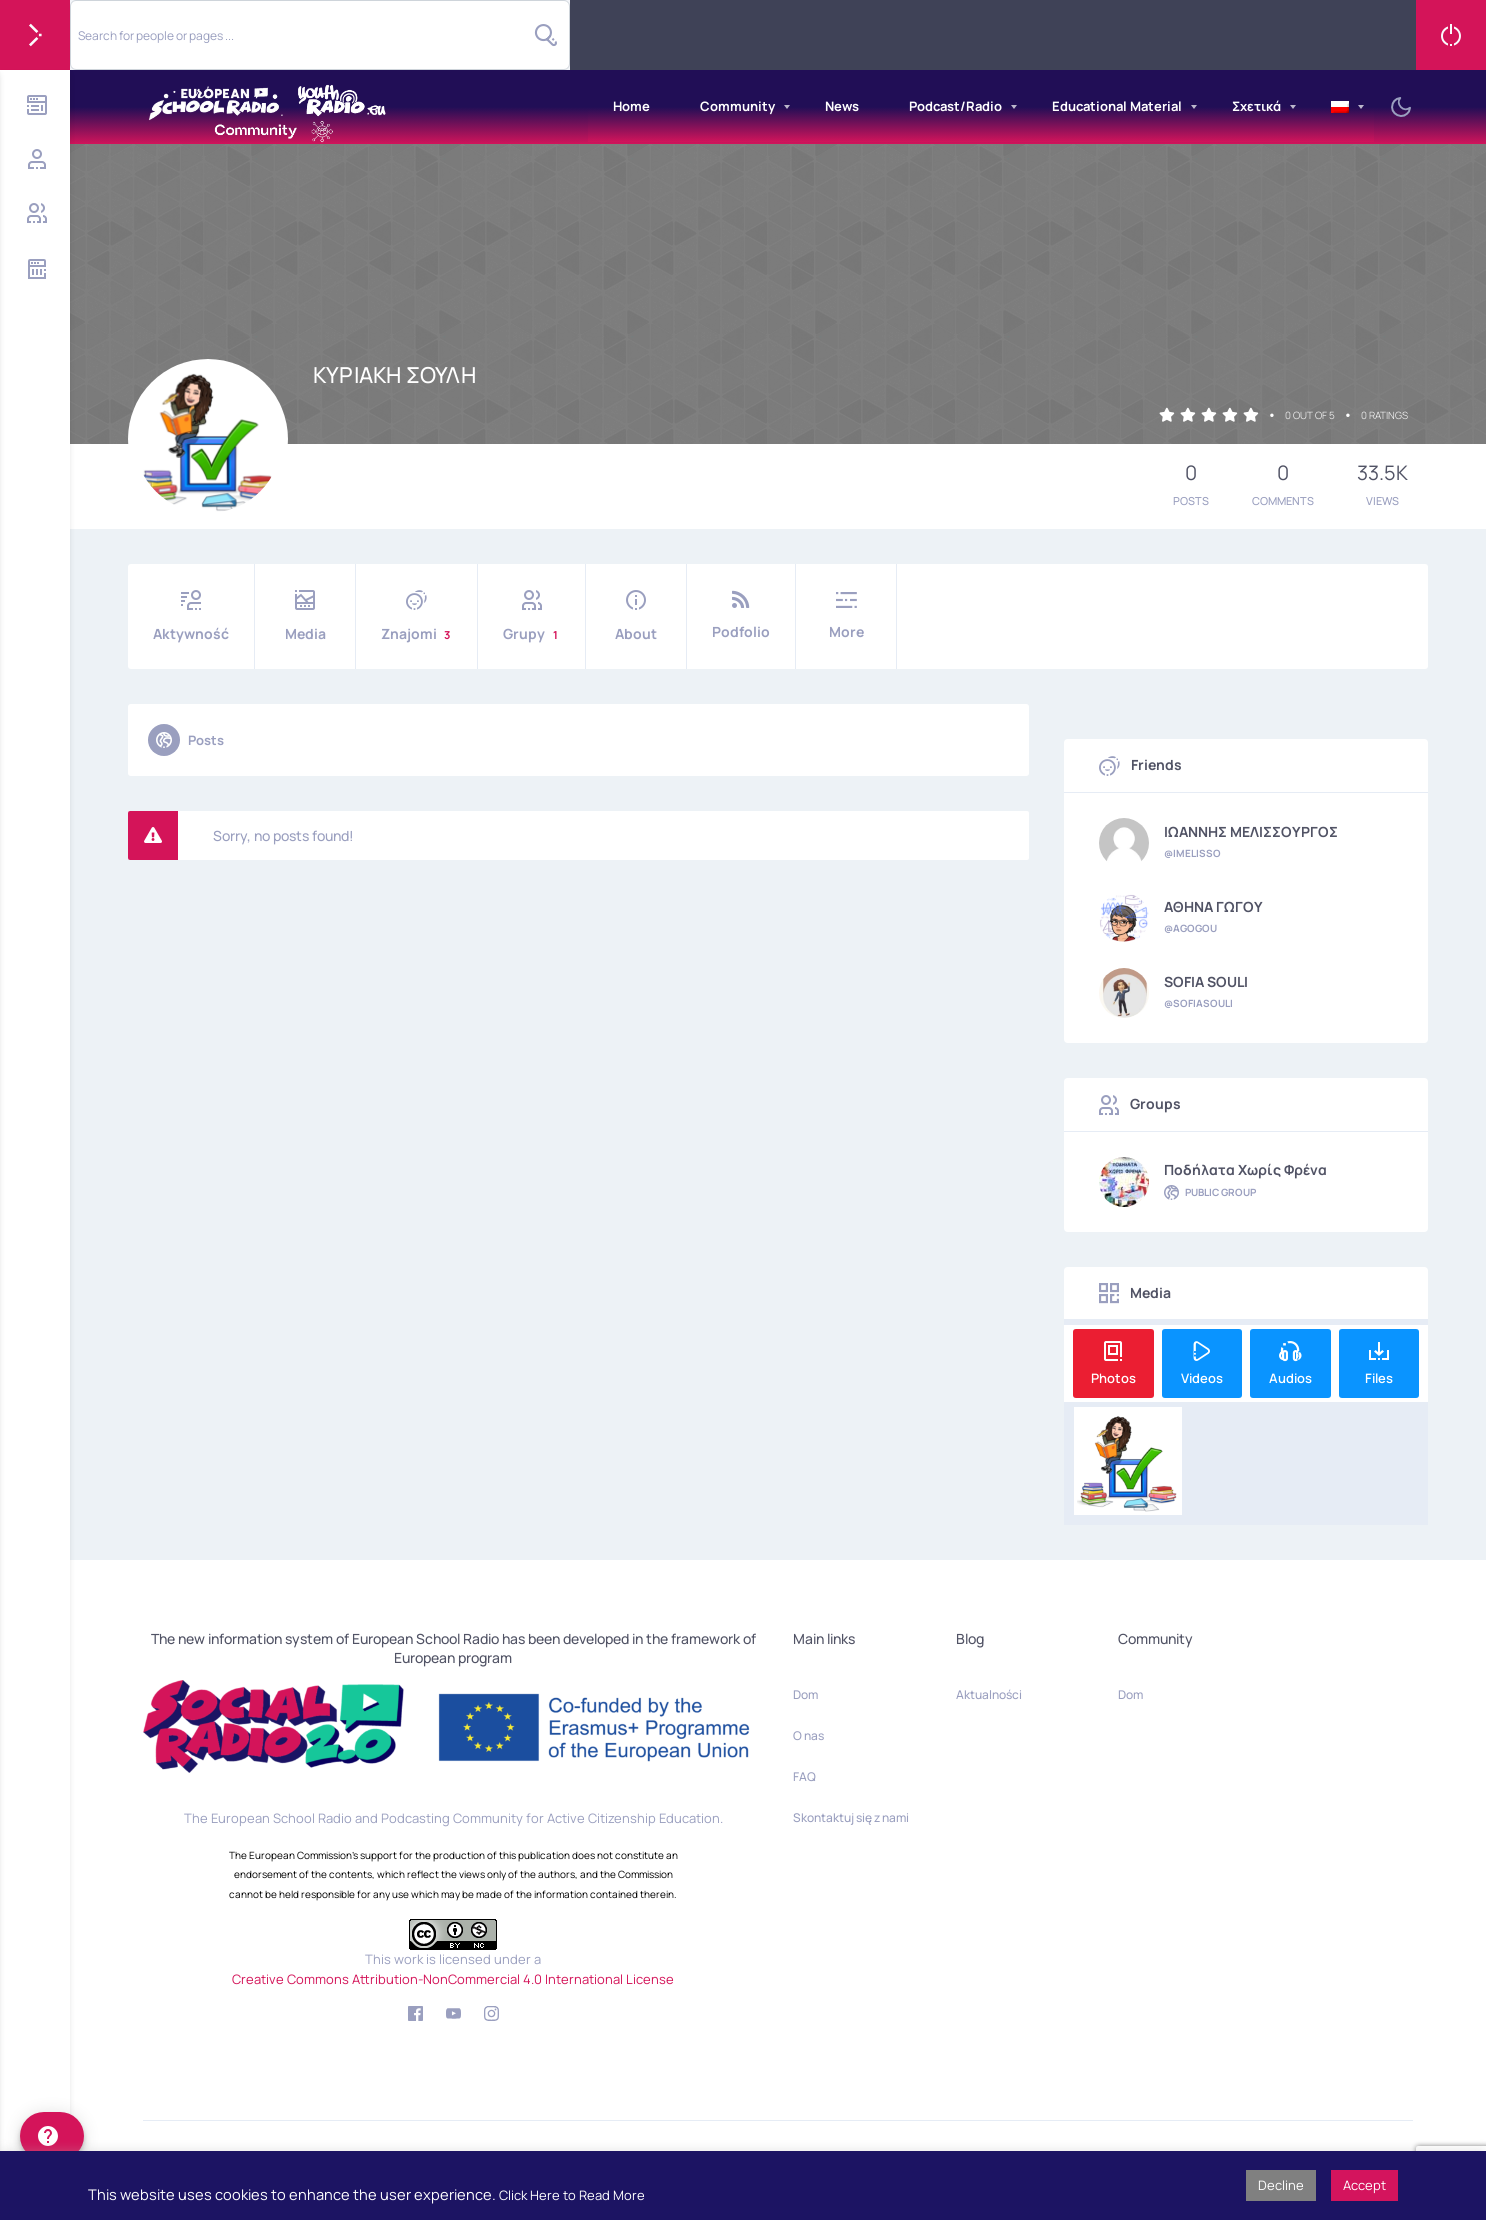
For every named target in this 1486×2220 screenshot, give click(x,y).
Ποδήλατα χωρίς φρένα (1245, 1170)
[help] (52, 2136)
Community (737, 106)
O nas (808, 1735)
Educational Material (1117, 106)
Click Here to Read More (572, 2195)
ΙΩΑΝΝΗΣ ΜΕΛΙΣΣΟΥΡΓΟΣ (1251, 832)
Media (305, 616)
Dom (805, 1694)
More (846, 615)
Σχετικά (1256, 106)
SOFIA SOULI (1206, 982)
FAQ (804, 1776)
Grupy (531, 616)
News (842, 106)
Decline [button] (1281, 2185)
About (636, 616)
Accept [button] (1364, 2185)
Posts (186, 740)
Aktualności (989, 1694)
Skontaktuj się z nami (851, 1817)
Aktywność (191, 616)
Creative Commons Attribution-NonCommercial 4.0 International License (453, 1979)
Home (631, 106)
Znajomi (416, 616)
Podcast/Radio (955, 106)
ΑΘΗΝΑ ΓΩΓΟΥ (1213, 907)
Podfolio (741, 615)
